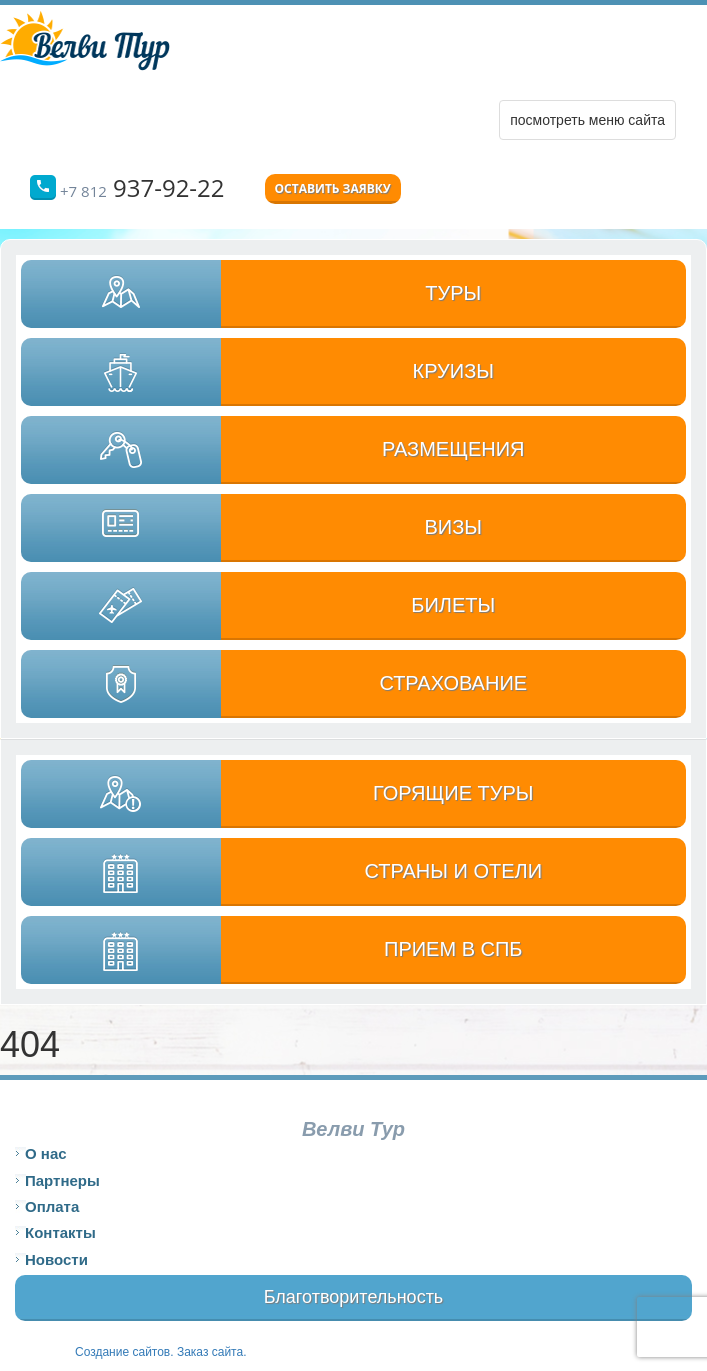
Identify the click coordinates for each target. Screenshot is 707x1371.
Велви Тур (353, 1129)
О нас (46, 1153)
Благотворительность (354, 1297)
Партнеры (62, 1180)
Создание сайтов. (126, 1352)
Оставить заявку (333, 188)
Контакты (60, 1232)
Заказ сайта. (212, 1352)
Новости (56, 1259)
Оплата (52, 1206)
